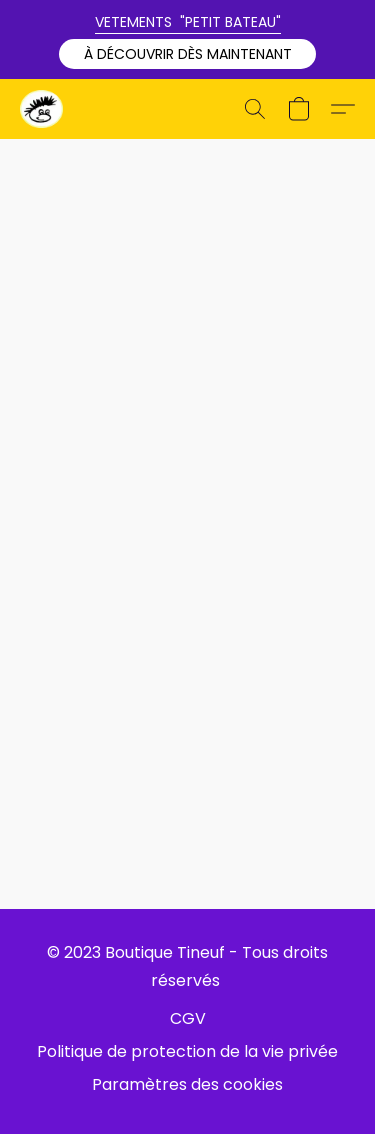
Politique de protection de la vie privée (187, 1051)
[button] (187, 54)
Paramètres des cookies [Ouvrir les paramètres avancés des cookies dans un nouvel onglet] (187, 1084)
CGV (188, 1018)
